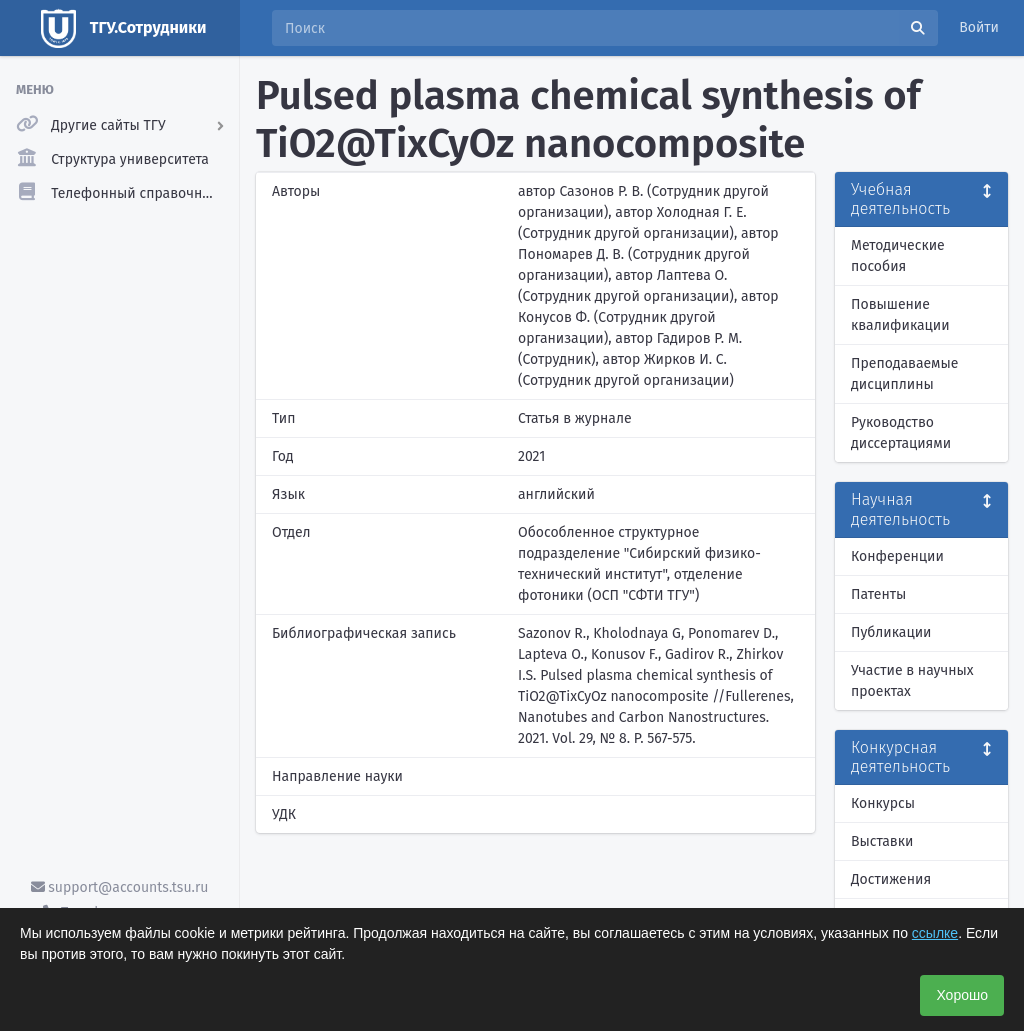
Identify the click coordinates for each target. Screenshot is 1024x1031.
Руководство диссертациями (901, 433)
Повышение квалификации (900, 315)
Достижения (891, 879)
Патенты (878, 594)
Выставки (882, 841)
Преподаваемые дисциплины (904, 374)
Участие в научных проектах (912, 681)
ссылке (935, 933)
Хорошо (962, 995)
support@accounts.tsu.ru (120, 887)
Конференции (897, 556)
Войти (979, 27)
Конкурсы (883, 803)
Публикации (891, 632)
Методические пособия (898, 256)
